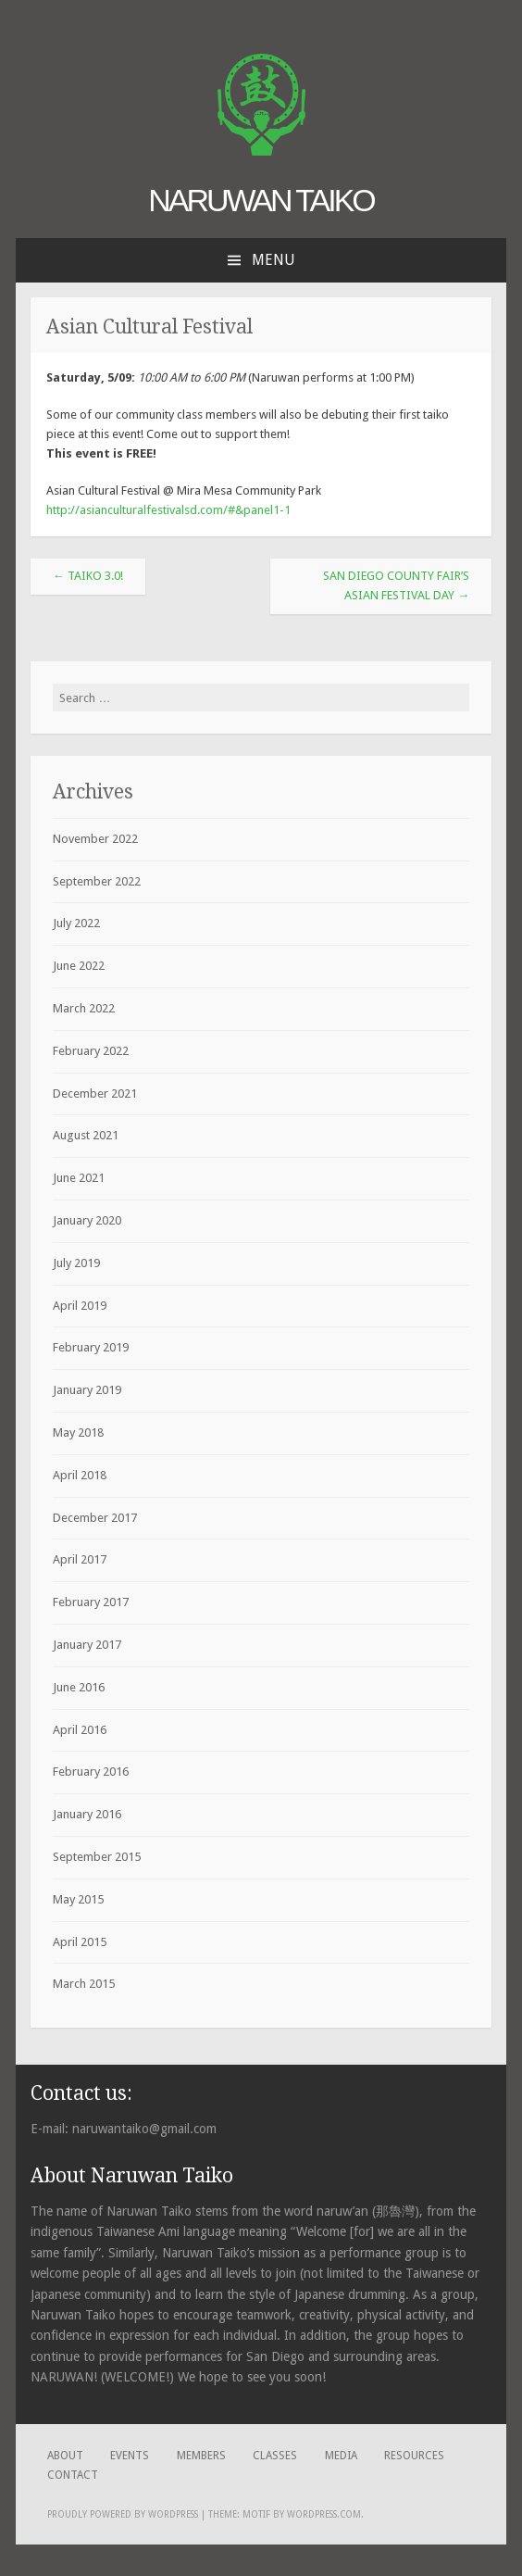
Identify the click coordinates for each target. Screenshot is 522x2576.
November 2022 (95, 839)
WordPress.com (324, 2514)
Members (201, 2455)
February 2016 (91, 1771)
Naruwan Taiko (261, 200)
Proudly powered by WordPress (122, 2514)
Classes (275, 2455)
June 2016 (79, 1687)
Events (129, 2455)
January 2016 (87, 1814)
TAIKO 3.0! (88, 576)
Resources (414, 2455)
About (65, 2455)
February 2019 (91, 1347)
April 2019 (79, 1306)
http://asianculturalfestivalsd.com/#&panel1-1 (168, 510)
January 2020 (87, 1220)
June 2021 (79, 1178)
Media (341, 2455)
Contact (72, 2475)
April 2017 (79, 1559)
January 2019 (87, 1390)
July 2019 (76, 1263)
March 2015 (84, 1984)
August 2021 (85, 1135)
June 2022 (79, 966)
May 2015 (78, 1899)
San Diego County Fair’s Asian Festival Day (396, 585)
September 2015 (97, 1857)
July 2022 (76, 923)
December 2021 (95, 1093)
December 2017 (95, 1518)
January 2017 (87, 1645)
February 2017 (91, 1602)
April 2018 (79, 1475)
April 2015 (79, 1942)
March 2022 (84, 1008)
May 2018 (78, 1432)
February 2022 (91, 1051)
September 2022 (97, 881)
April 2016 (79, 1730)
